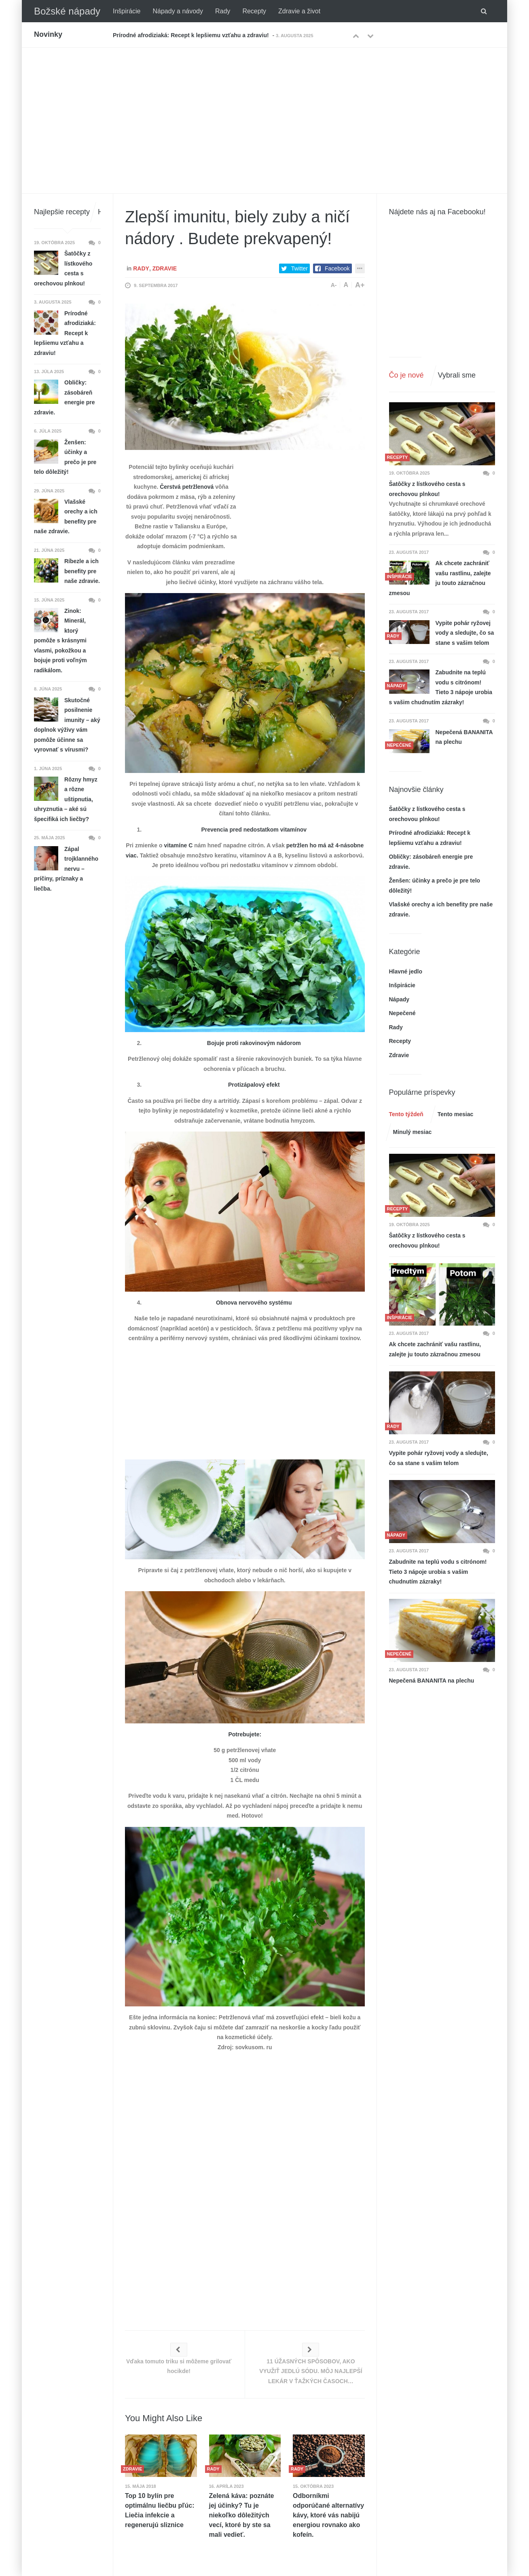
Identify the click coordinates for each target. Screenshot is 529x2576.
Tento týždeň (406, 1114)
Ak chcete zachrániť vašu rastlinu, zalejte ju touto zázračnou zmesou (440, 578)
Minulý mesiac (412, 1132)
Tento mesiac (455, 1114)
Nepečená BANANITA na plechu (464, 737)
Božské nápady (67, 11)
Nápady (399, 999)
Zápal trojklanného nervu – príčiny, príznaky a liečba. (66, 869)
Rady (222, 11)
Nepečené (402, 1013)
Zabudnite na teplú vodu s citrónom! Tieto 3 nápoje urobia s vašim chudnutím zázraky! (441, 687)
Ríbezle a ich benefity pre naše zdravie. (82, 571)
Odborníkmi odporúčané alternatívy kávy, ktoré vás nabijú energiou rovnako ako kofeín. (328, 2515)
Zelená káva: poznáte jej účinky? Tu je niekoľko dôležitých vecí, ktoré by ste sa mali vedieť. (241, 2515)
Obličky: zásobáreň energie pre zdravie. (64, 397)
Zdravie (164, 268)
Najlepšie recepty (62, 212)
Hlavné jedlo (405, 971)
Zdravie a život (299, 11)
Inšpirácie (126, 11)
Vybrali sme (457, 375)
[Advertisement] (264, 108)
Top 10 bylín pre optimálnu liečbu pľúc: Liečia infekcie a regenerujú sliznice (160, 2510)
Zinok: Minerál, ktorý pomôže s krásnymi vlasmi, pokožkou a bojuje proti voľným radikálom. (60, 641)
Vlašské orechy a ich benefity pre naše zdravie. (65, 516)
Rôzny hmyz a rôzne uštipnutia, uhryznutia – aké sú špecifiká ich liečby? (65, 799)
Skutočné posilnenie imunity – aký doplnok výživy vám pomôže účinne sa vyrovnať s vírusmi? (67, 725)
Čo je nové (406, 375)
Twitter (299, 268)
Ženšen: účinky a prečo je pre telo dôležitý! (65, 457)
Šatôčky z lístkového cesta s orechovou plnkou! (427, 489)
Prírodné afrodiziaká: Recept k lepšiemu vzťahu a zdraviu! (191, 35)
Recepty (254, 11)
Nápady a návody (177, 11)
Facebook (337, 268)
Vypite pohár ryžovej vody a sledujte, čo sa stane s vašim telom (465, 633)
